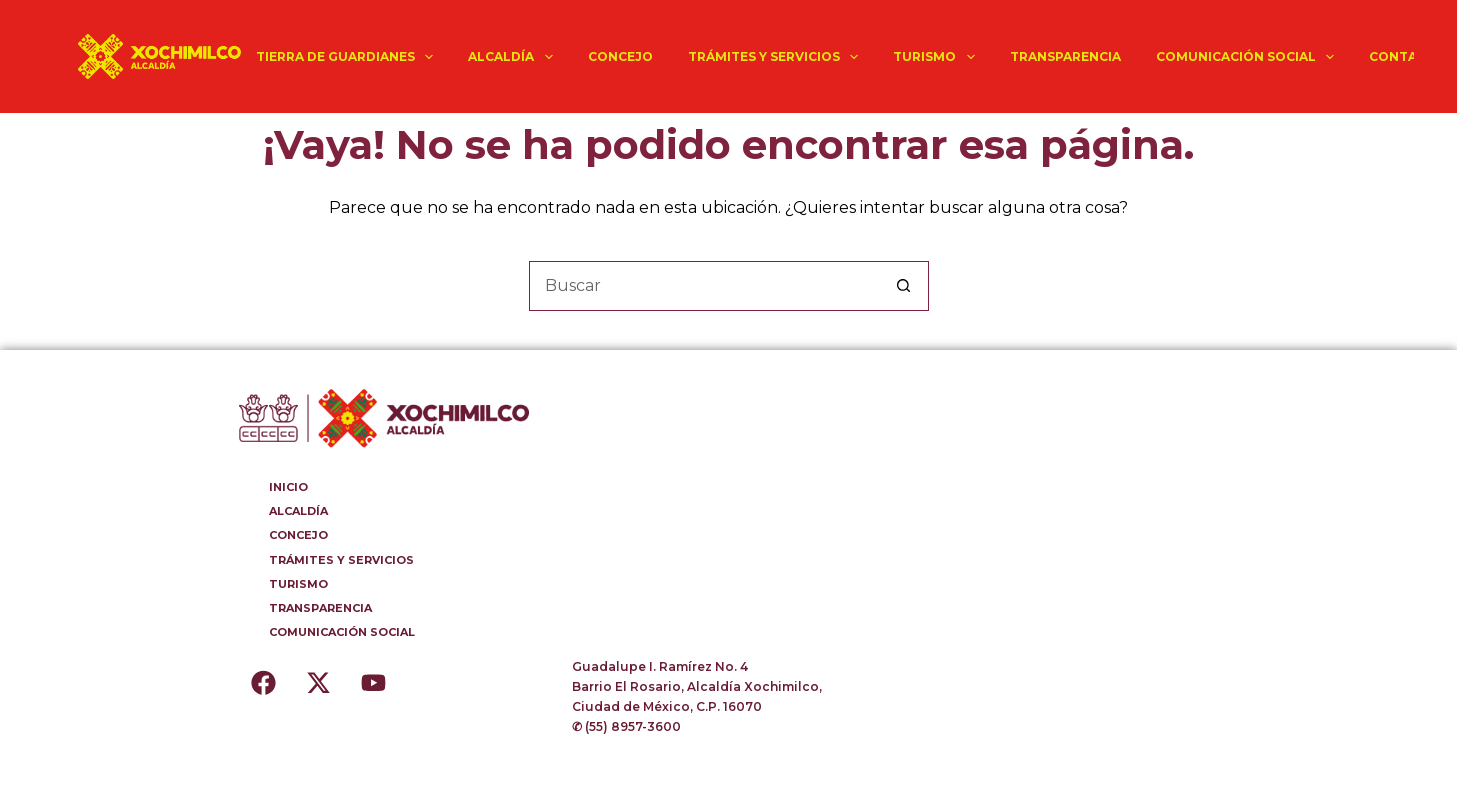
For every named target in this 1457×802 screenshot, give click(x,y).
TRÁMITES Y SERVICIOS (777, 57)
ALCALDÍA (514, 57)
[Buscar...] (704, 286)
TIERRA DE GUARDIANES (348, 57)
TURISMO (937, 57)
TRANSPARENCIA (1065, 56)
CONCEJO (620, 56)
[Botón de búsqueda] (904, 286)
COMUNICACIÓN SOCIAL (1249, 57)
